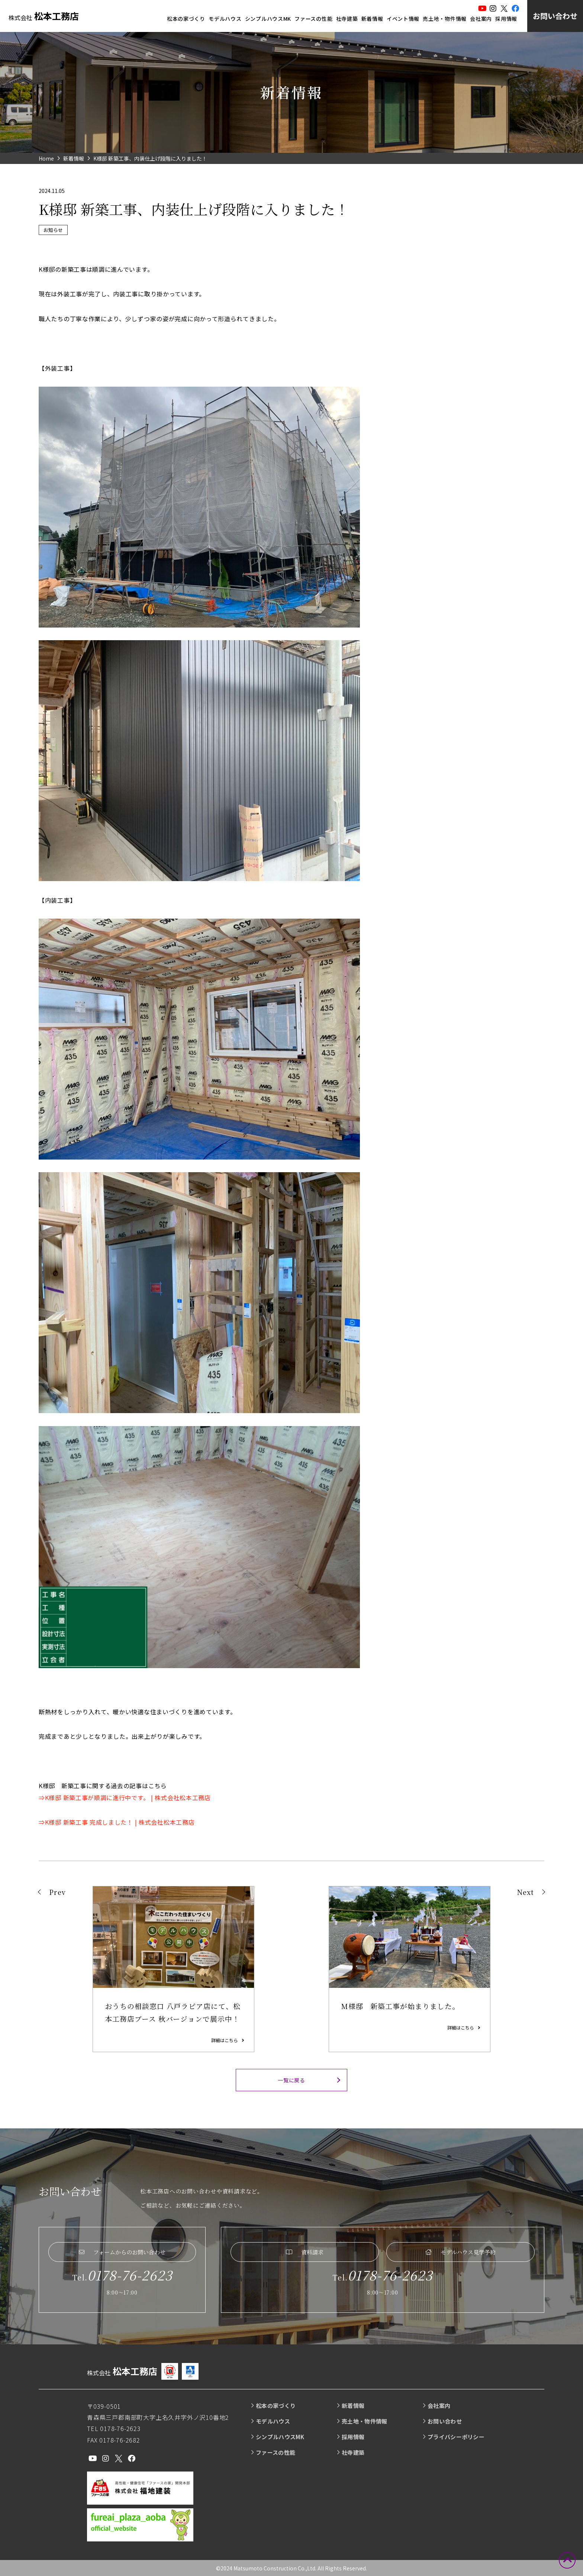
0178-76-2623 (129, 2275)
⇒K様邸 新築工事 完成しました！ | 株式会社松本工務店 (116, 1822)
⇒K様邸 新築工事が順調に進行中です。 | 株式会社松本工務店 (125, 1797)
